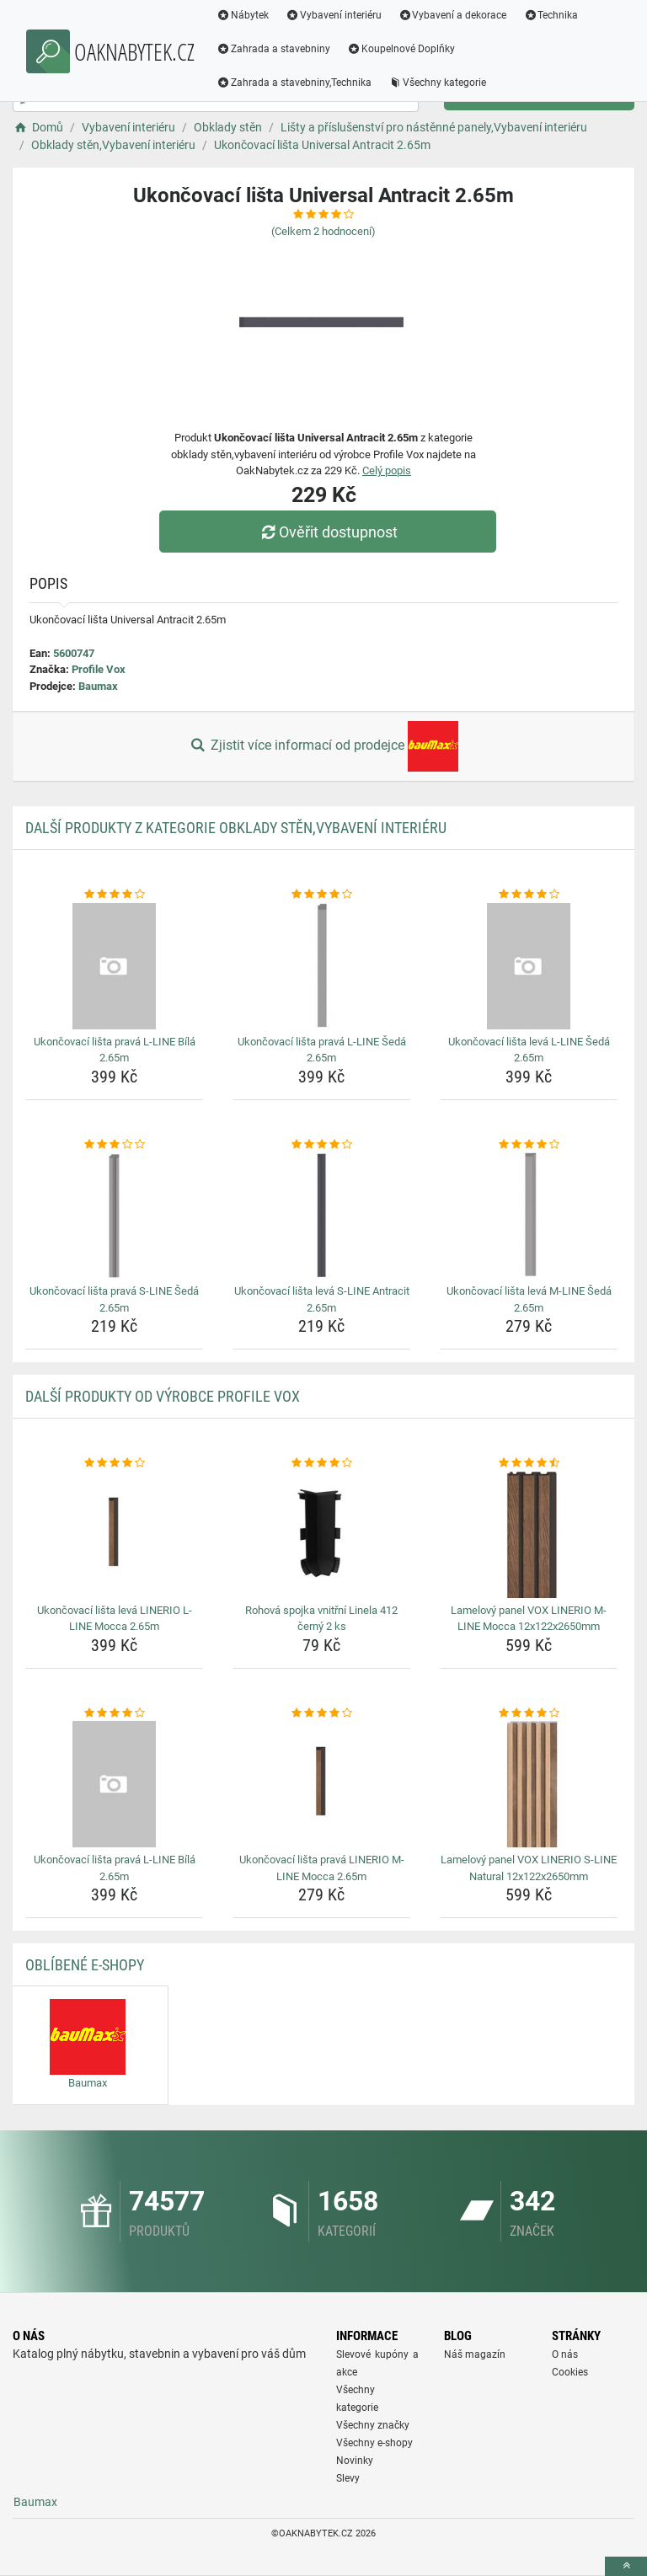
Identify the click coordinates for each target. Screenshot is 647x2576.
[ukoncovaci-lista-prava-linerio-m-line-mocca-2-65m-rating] (321, 1713)
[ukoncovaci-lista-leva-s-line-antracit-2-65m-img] (321, 1215)
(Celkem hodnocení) (323, 231)
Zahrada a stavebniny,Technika (294, 82)
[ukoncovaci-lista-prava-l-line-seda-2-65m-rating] (321, 894)
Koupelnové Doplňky (401, 49)
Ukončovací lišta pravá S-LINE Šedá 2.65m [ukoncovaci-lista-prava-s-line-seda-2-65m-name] (114, 1299)
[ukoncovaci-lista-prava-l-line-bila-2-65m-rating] (114, 894)
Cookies (570, 2372)
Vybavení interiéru (334, 15)
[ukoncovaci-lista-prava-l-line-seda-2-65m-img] (321, 966)
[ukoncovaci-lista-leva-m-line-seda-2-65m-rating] (529, 1144)
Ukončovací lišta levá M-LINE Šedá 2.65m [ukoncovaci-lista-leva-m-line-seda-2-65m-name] (529, 1299)
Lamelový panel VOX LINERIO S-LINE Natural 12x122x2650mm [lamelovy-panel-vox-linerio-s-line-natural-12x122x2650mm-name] (529, 1868)
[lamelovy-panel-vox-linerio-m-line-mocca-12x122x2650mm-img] (529, 1535)
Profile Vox (99, 669)
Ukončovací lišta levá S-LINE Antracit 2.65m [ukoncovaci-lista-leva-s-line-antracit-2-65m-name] (321, 1299)
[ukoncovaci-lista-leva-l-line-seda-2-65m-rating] (529, 894)
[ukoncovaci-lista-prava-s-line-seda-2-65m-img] (114, 1215)
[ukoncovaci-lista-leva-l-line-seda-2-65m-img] (529, 966)
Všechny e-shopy (374, 2443)
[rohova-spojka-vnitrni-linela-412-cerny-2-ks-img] (321, 1535)
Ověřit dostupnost (328, 532)
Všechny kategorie (437, 82)
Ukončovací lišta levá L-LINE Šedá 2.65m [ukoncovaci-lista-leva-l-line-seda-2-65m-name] (529, 1050)
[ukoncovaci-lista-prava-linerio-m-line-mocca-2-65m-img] (321, 1784)
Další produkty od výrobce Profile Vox (162, 1396)
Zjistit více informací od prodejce (323, 746)
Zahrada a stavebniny (273, 49)
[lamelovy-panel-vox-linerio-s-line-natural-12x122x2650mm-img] (529, 1784)
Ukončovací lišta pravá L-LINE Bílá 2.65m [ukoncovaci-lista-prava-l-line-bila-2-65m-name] (114, 1050)
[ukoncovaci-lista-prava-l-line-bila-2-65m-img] (114, 966)
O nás (565, 2354)
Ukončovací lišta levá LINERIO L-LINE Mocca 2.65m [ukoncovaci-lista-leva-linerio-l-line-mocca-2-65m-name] (114, 1618)
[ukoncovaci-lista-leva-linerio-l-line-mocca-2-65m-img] (114, 1535)
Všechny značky (372, 2425)
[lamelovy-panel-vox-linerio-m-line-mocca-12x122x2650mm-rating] (529, 1463)
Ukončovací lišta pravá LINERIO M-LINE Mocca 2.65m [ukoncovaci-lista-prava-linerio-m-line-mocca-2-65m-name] (321, 1868)
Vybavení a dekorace (452, 15)
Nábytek (243, 15)
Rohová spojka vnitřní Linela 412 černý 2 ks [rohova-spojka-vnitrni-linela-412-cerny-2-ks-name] (321, 1618)
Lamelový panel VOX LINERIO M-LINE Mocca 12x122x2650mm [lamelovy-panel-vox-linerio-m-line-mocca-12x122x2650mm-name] (529, 1618)
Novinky (354, 2460)
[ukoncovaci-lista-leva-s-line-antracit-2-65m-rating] (321, 1144)
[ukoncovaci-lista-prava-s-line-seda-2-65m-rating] (114, 1144)
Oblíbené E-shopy (84, 1965)
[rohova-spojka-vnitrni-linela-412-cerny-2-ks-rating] (321, 1463)
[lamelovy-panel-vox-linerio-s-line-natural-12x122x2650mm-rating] (529, 1713)
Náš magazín (474, 2354)
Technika (550, 15)
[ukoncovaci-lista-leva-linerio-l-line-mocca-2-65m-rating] (114, 1463)
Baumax (98, 686)
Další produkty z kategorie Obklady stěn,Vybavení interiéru (235, 827)
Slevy (348, 2478)
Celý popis (386, 470)
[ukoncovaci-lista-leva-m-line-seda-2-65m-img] (529, 1215)
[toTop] (626, 2566)
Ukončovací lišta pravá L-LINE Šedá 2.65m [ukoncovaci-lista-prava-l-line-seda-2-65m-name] (322, 1050)
